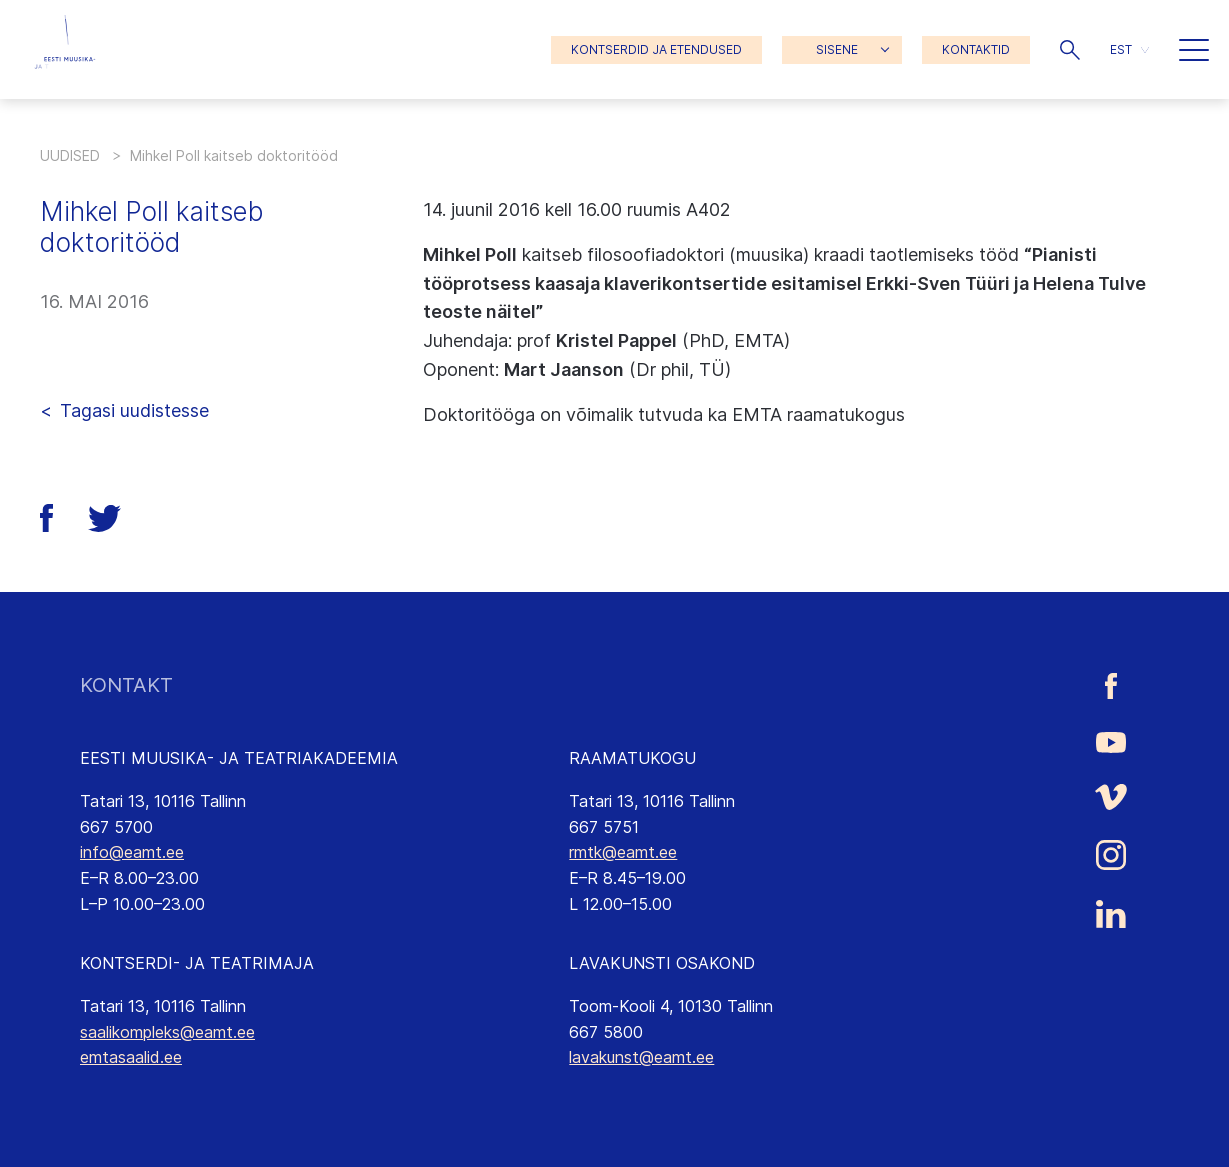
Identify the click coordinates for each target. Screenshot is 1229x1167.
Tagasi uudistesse (134, 410)
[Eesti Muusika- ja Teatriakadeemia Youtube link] (1111, 741)
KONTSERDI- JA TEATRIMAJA (197, 963)
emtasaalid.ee (131, 1057)
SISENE (837, 49)
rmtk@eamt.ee (623, 852)
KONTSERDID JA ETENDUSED (656, 49)
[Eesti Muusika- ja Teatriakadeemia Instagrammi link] (1111, 855)
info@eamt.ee (132, 852)
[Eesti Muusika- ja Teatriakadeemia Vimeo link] (1111, 796)
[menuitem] (1129, 49)
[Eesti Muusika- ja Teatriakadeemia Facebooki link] (1111, 685)
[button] (1070, 50)
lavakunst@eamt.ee (641, 1057)
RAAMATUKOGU (632, 758)
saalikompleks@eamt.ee (167, 1032)
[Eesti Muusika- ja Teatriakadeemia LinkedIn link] (1111, 914)
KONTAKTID (976, 49)
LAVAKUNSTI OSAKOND (662, 963)
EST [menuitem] (1121, 49)
